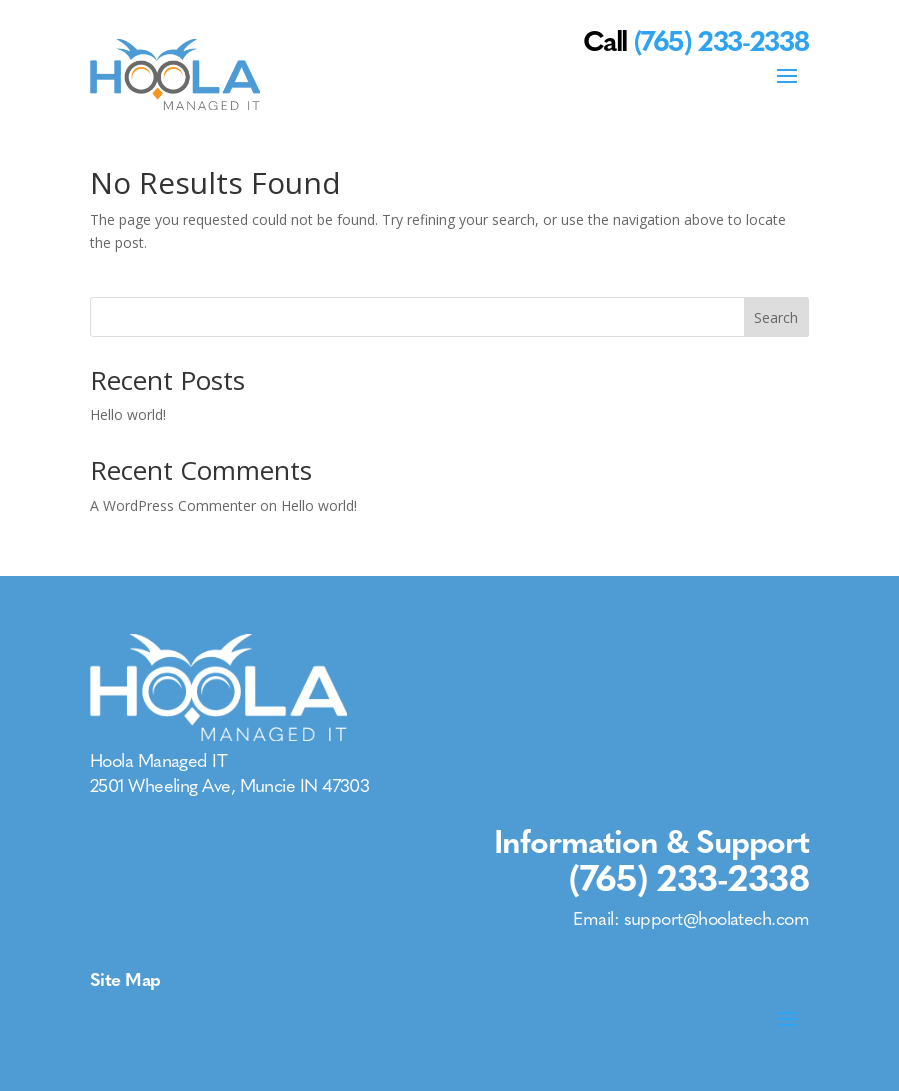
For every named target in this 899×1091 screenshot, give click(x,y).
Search (776, 317)
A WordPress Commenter (173, 505)
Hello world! (128, 414)
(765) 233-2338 (689, 878)
